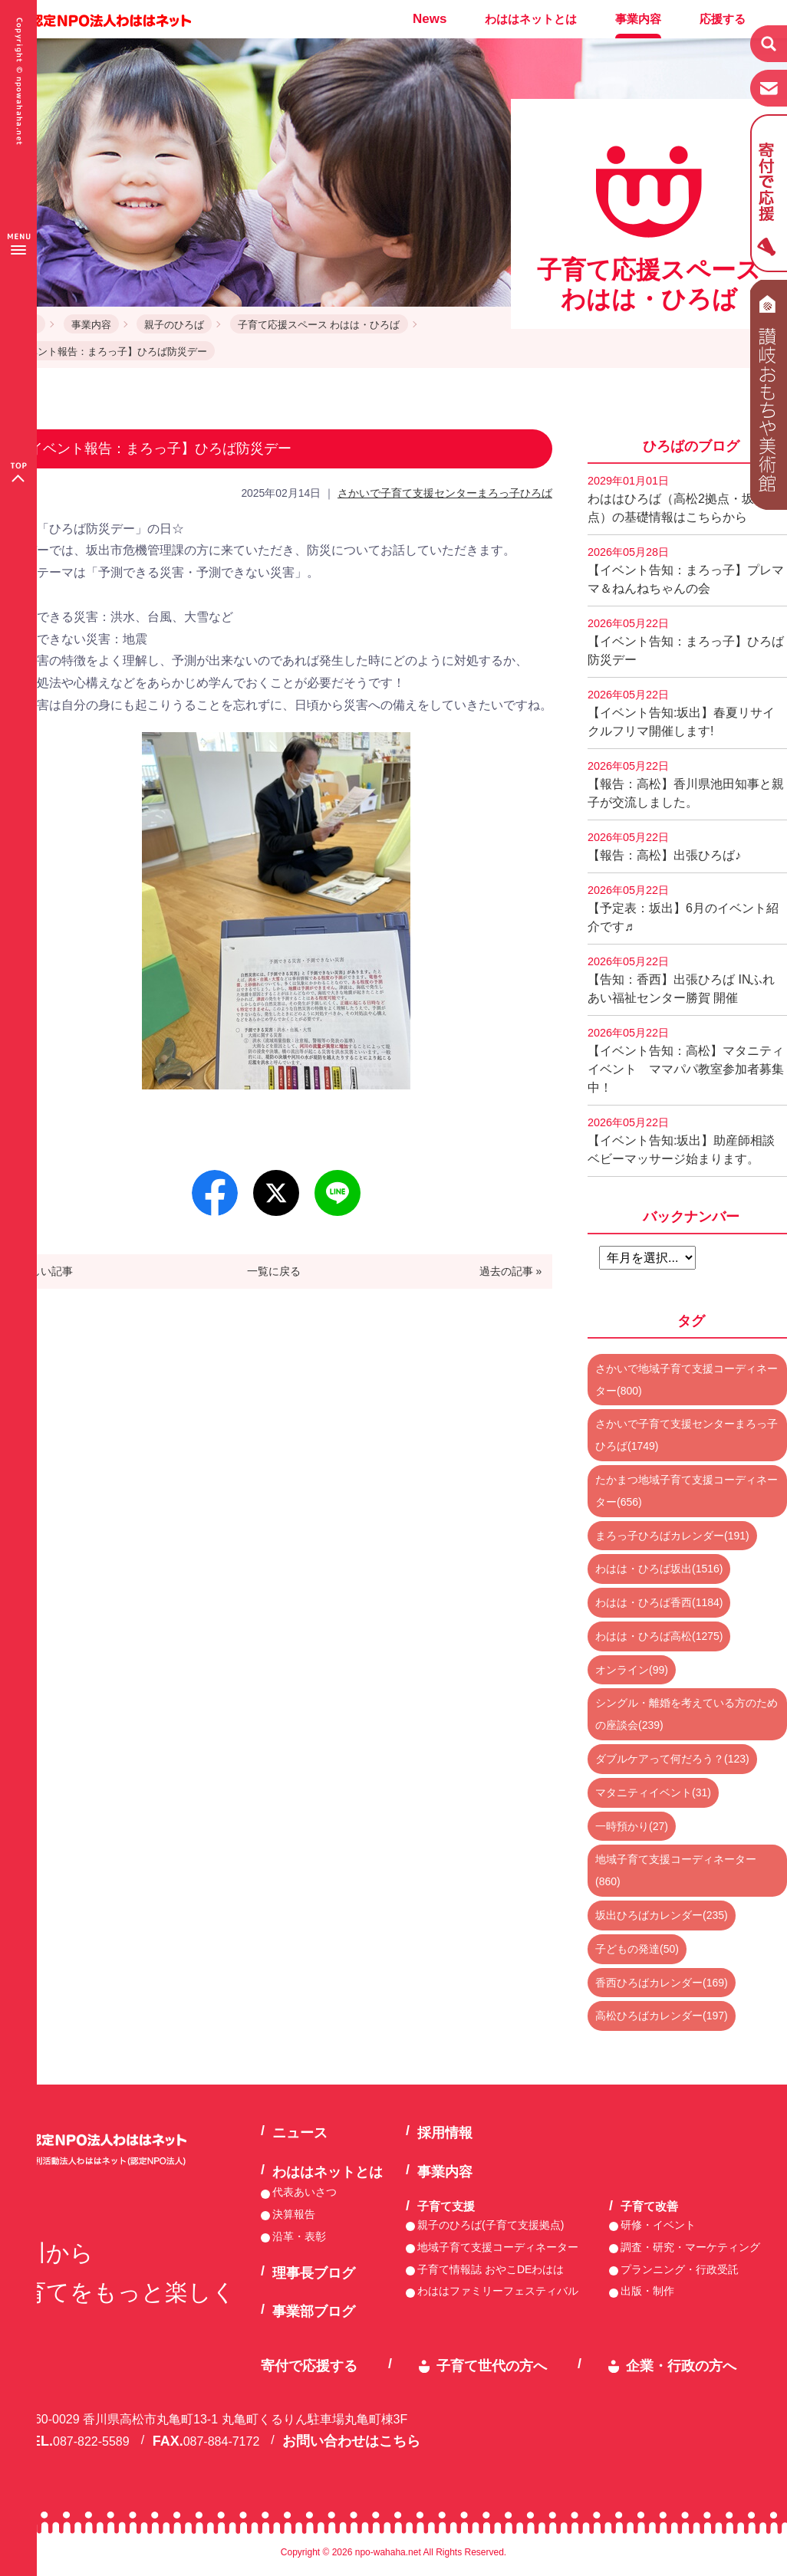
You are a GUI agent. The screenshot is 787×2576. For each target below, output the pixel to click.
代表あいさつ (304, 2192)
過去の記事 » (510, 1271)
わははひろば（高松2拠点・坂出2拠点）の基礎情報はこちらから (686, 499)
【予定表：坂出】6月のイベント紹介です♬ (683, 908)
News (429, 19)
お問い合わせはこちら (351, 2441)
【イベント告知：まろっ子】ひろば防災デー (686, 641)
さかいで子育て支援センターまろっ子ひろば (445, 493)
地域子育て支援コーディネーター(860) (675, 1870)
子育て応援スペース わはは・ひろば (319, 325)
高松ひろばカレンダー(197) (661, 2015)
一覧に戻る (274, 1271)
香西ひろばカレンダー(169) (661, 1982)
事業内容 (638, 18)
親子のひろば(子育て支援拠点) (490, 2225)
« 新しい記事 (42, 1271)
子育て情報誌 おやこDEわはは (490, 2269)
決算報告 (293, 2214)
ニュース (300, 2133)
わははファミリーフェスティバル (497, 2291)
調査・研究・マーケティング (690, 2247)
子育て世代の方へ (491, 2366)
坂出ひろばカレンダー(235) (661, 1915)
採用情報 (445, 2133)
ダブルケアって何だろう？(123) (672, 1759)
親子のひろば (174, 325)
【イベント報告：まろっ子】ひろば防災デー (107, 351)
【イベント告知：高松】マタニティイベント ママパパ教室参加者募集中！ (686, 1060)
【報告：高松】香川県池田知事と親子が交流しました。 (686, 784)
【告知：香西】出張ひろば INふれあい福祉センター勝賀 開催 (681, 979)
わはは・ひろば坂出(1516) (659, 1568)
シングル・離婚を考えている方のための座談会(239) (686, 1714)
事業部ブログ (313, 2311)
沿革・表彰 (299, 2236)
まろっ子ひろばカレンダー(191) (672, 1536)
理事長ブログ (313, 2273)
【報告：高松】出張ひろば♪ (664, 846)
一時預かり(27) (631, 1826)
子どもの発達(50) (637, 1949)
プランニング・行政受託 (680, 2269)
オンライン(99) (631, 1670)
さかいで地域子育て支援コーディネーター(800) (686, 1379)
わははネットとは (531, 18)
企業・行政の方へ (681, 2366)
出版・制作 (647, 2291)
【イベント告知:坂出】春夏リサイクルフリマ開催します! (681, 713)
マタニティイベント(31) (653, 1792)
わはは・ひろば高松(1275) (659, 1636)
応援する (723, 18)
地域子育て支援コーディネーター (497, 2247)
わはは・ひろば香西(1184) (659, 1602)
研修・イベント (658, 2225)
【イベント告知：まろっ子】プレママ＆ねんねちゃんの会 (686, 570)
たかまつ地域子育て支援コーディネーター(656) (686, 1491)
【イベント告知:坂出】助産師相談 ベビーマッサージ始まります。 (687, 1140)
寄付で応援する (309, 2366)
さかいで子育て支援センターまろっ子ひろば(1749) (686, 1435)
